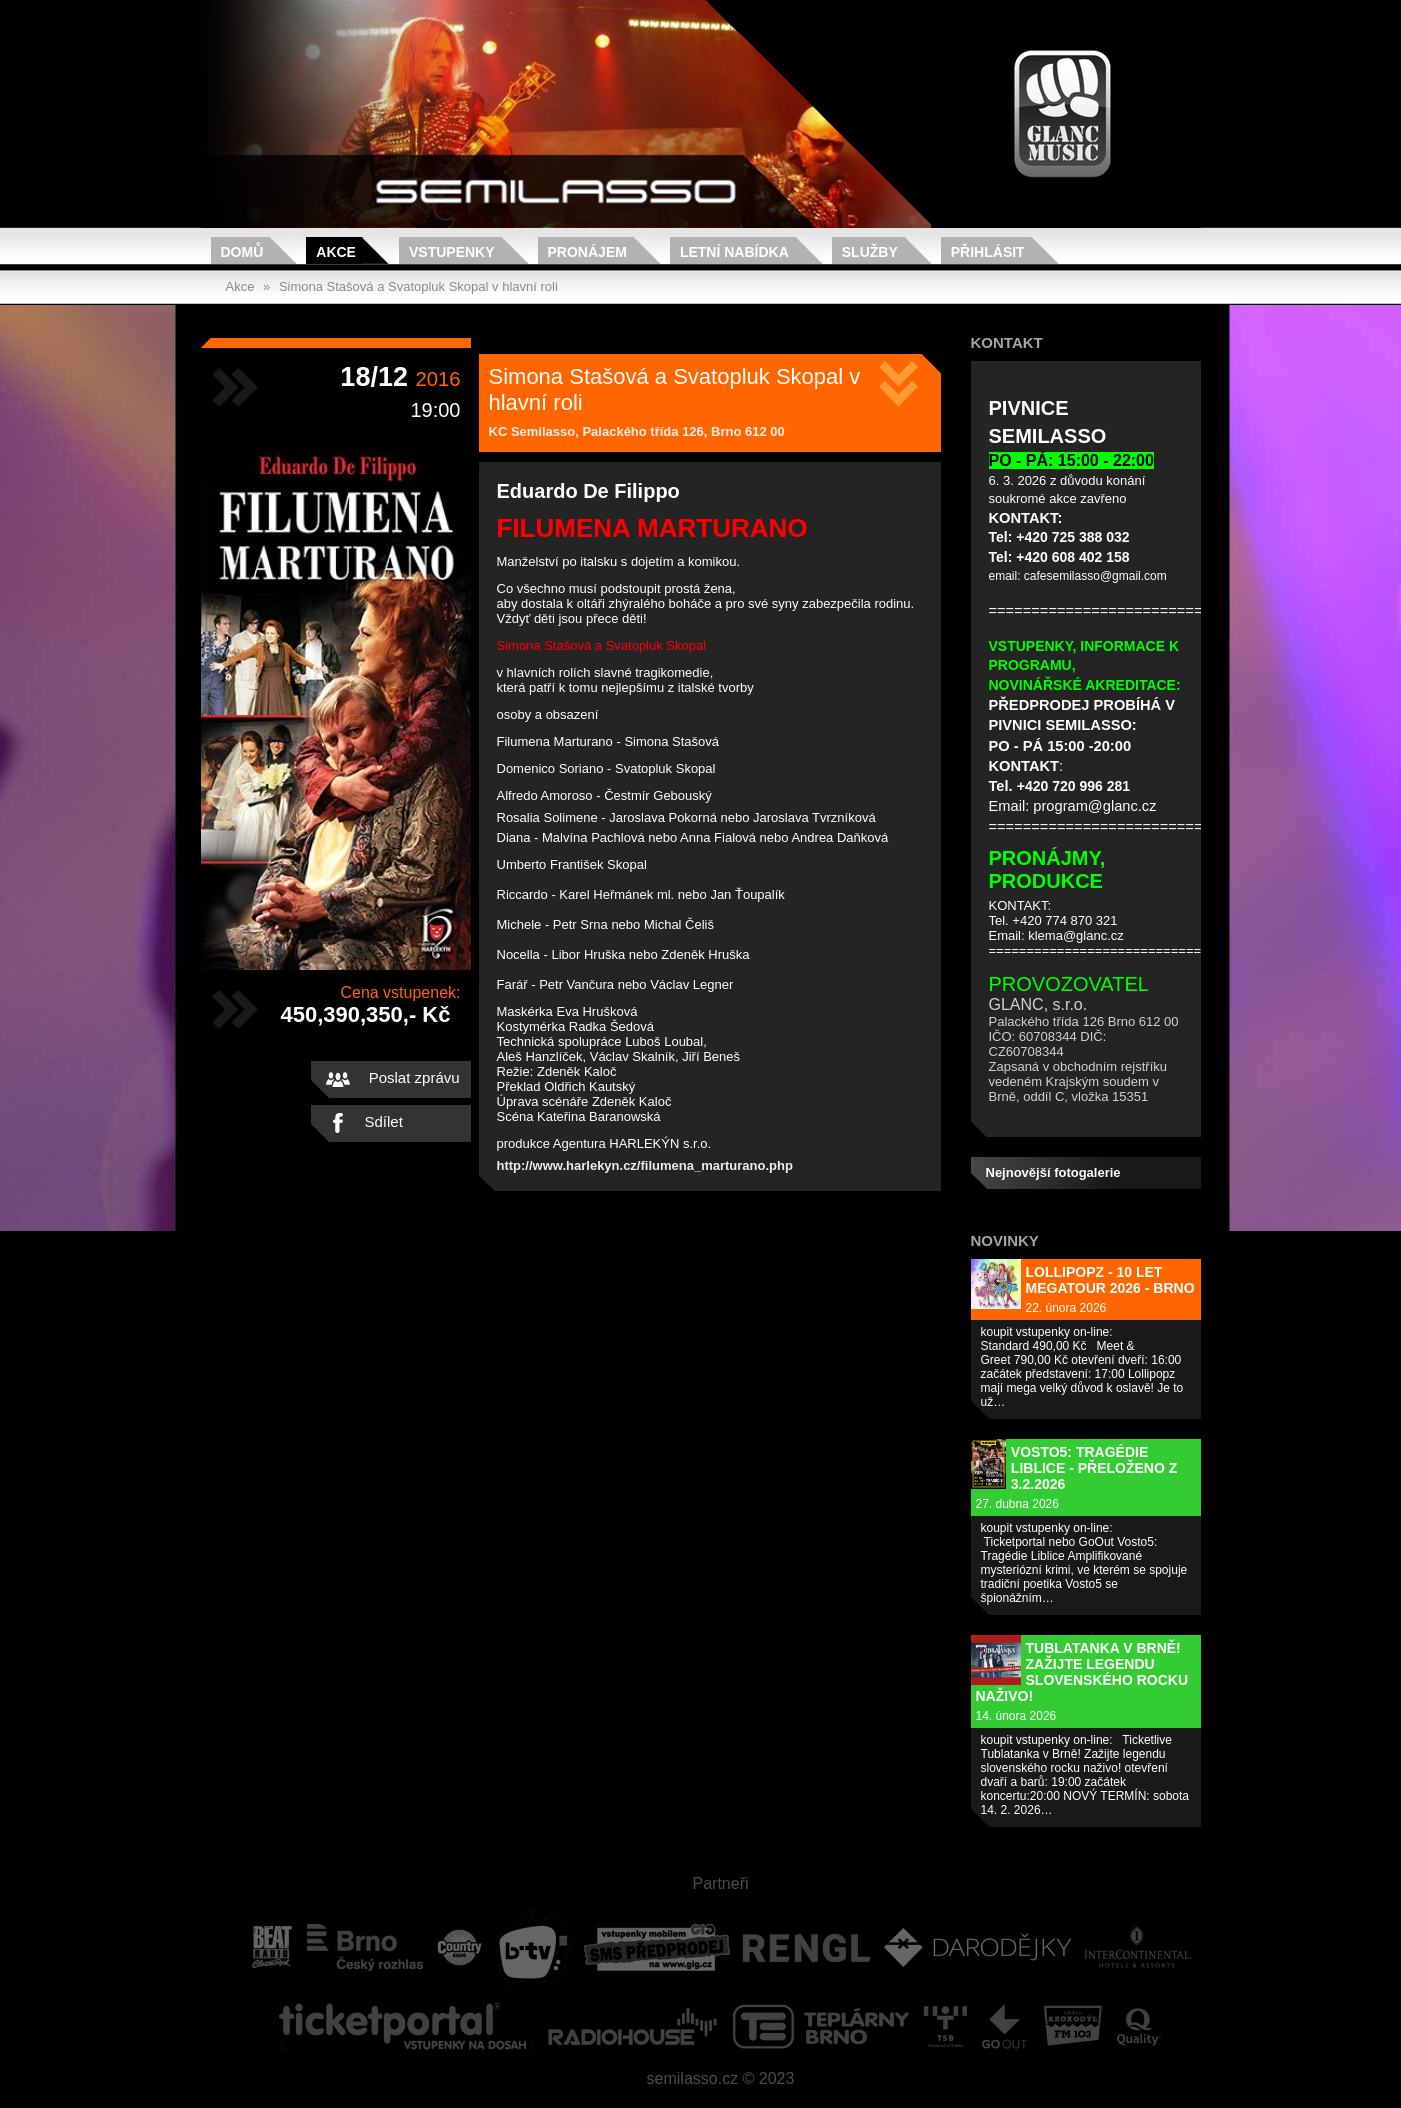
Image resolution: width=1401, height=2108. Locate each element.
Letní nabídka (734, 252)
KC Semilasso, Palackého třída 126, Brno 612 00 (637, 431)
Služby (870, 252)
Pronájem (587, 252)
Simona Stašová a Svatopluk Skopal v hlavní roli (418, 286)
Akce (336, 252)
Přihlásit (988, 252)
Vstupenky (452, 252)
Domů (242, 252)
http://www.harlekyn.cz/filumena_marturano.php (645, 1165)
